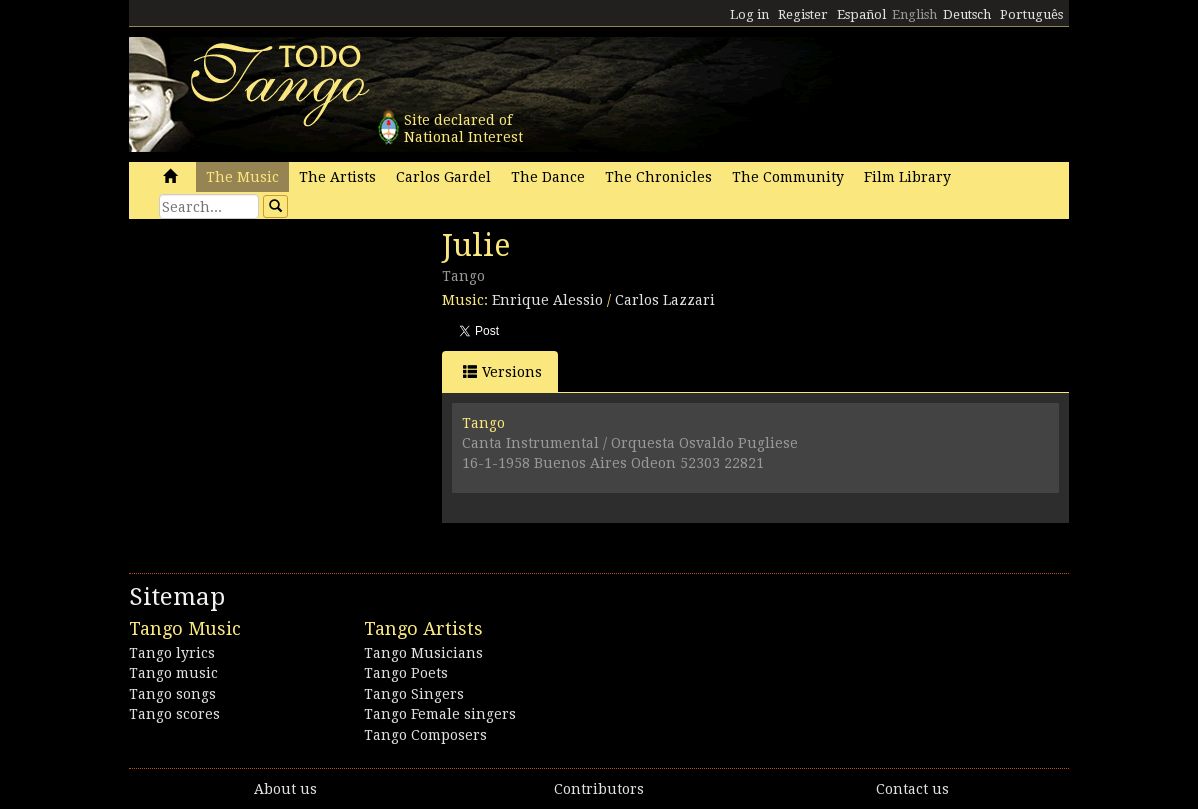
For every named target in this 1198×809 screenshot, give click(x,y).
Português (1031, 14)
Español (861, 14)
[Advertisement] (279, 365)
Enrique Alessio (547, 300)
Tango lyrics (172, 653)
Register (803, 14)
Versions (502, 371)
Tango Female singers (440, 714)
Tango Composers (425, 735)
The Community (788, 177)
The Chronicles (658, 177)
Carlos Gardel (443, 177)
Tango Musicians (423, 653)
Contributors (599, 789)
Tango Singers (414, 694)
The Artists (337, 177)
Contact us (912, 789)
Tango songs (172, 694)
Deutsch (967, 14)
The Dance (548, 177)
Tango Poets (406, 673)
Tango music (173, 673)
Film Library (907, 177)
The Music (242, 177)
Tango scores (174, 714)
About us (285, 789)
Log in (749, 14)
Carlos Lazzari (665, 300)
